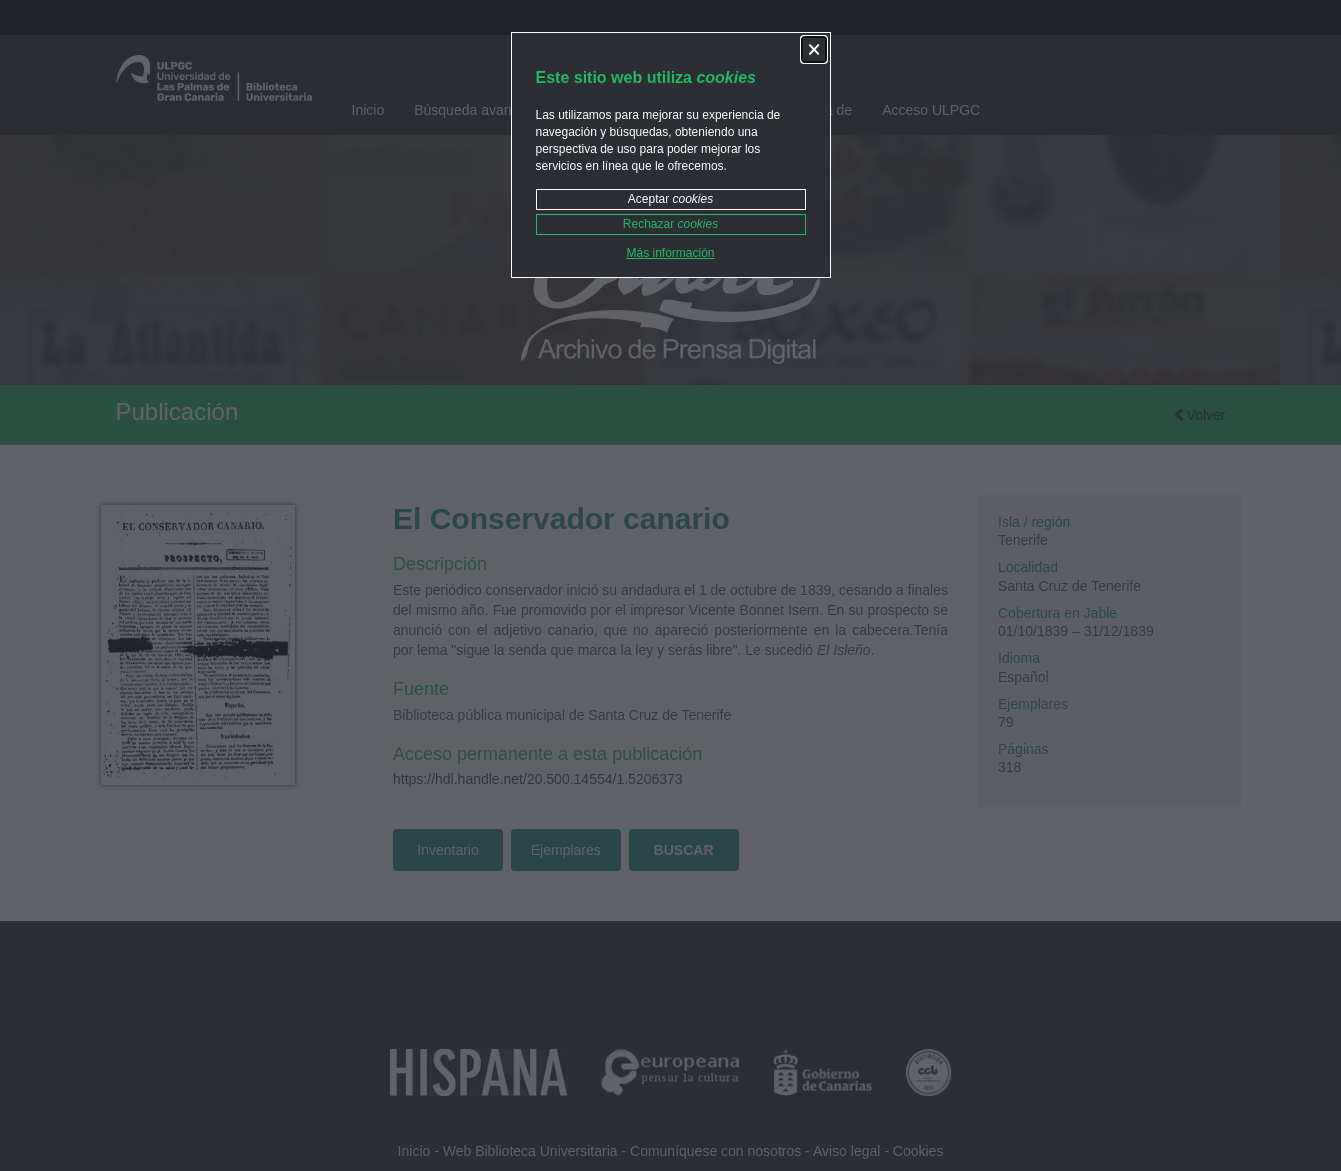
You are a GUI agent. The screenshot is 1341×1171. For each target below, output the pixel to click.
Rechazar (670, 224)
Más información (670, 253)
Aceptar (670, 199)
